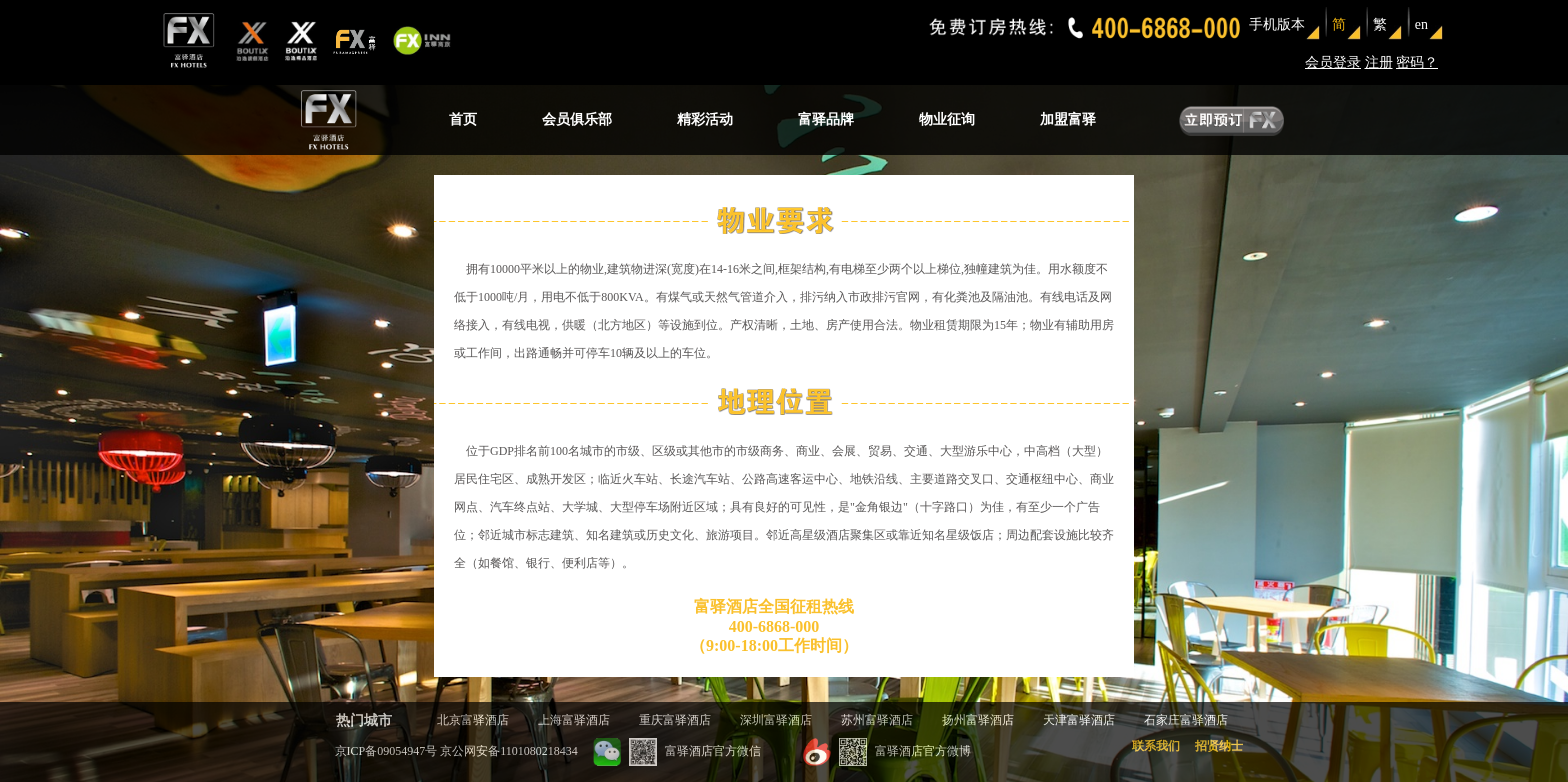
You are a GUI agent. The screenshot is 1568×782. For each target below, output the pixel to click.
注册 (1379, 62)
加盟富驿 (1068, 119)
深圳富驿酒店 (776, 720)
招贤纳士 (1219, 746)
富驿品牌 (826, 119)
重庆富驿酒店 (675, 720)
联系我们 (1156, 746)
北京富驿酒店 (473, 720)
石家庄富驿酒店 (1186, 720)
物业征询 (947, 119)
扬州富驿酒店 (978, 720)
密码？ (1417, 62)
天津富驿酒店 (1079, 720)
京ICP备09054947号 (386, 751)
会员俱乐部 (577, 119)
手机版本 (1277, 24)
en (1421, 24)
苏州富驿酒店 (877, 720)
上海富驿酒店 (574, 720)
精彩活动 (705, 119)
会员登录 (1333, 62)
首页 (463, 119)
